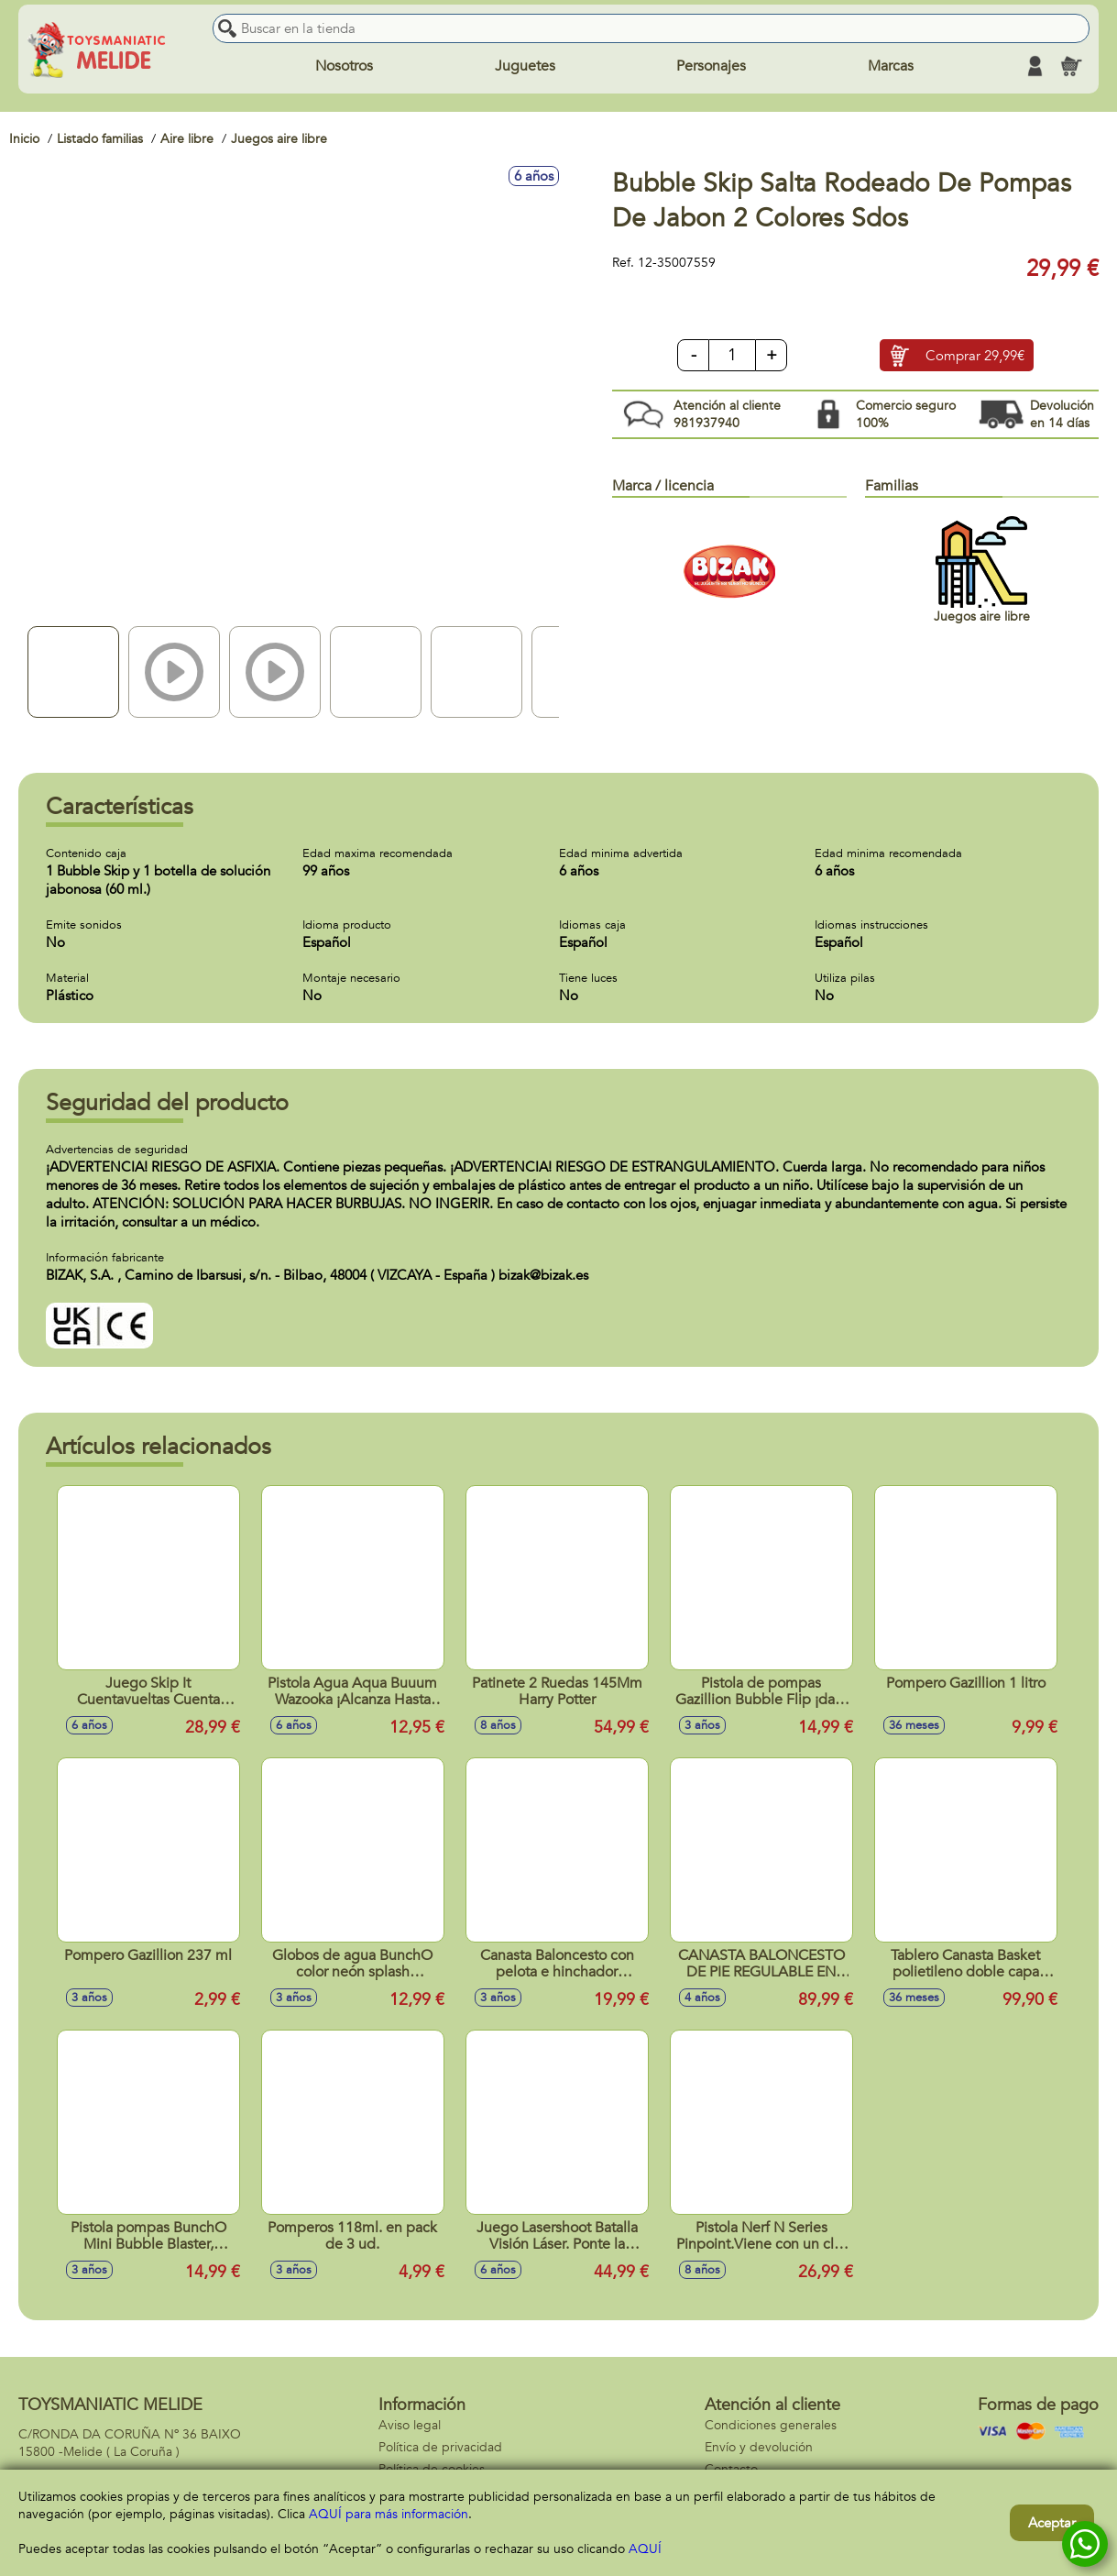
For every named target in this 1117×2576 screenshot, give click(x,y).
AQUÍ (645, 2549)
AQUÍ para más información (388, 2514)
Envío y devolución (759, 2447)
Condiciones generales (771, 2425)
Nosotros (344, 66)
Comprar (974, 356)
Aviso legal (409, 2425)
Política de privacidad (440, 2447)
